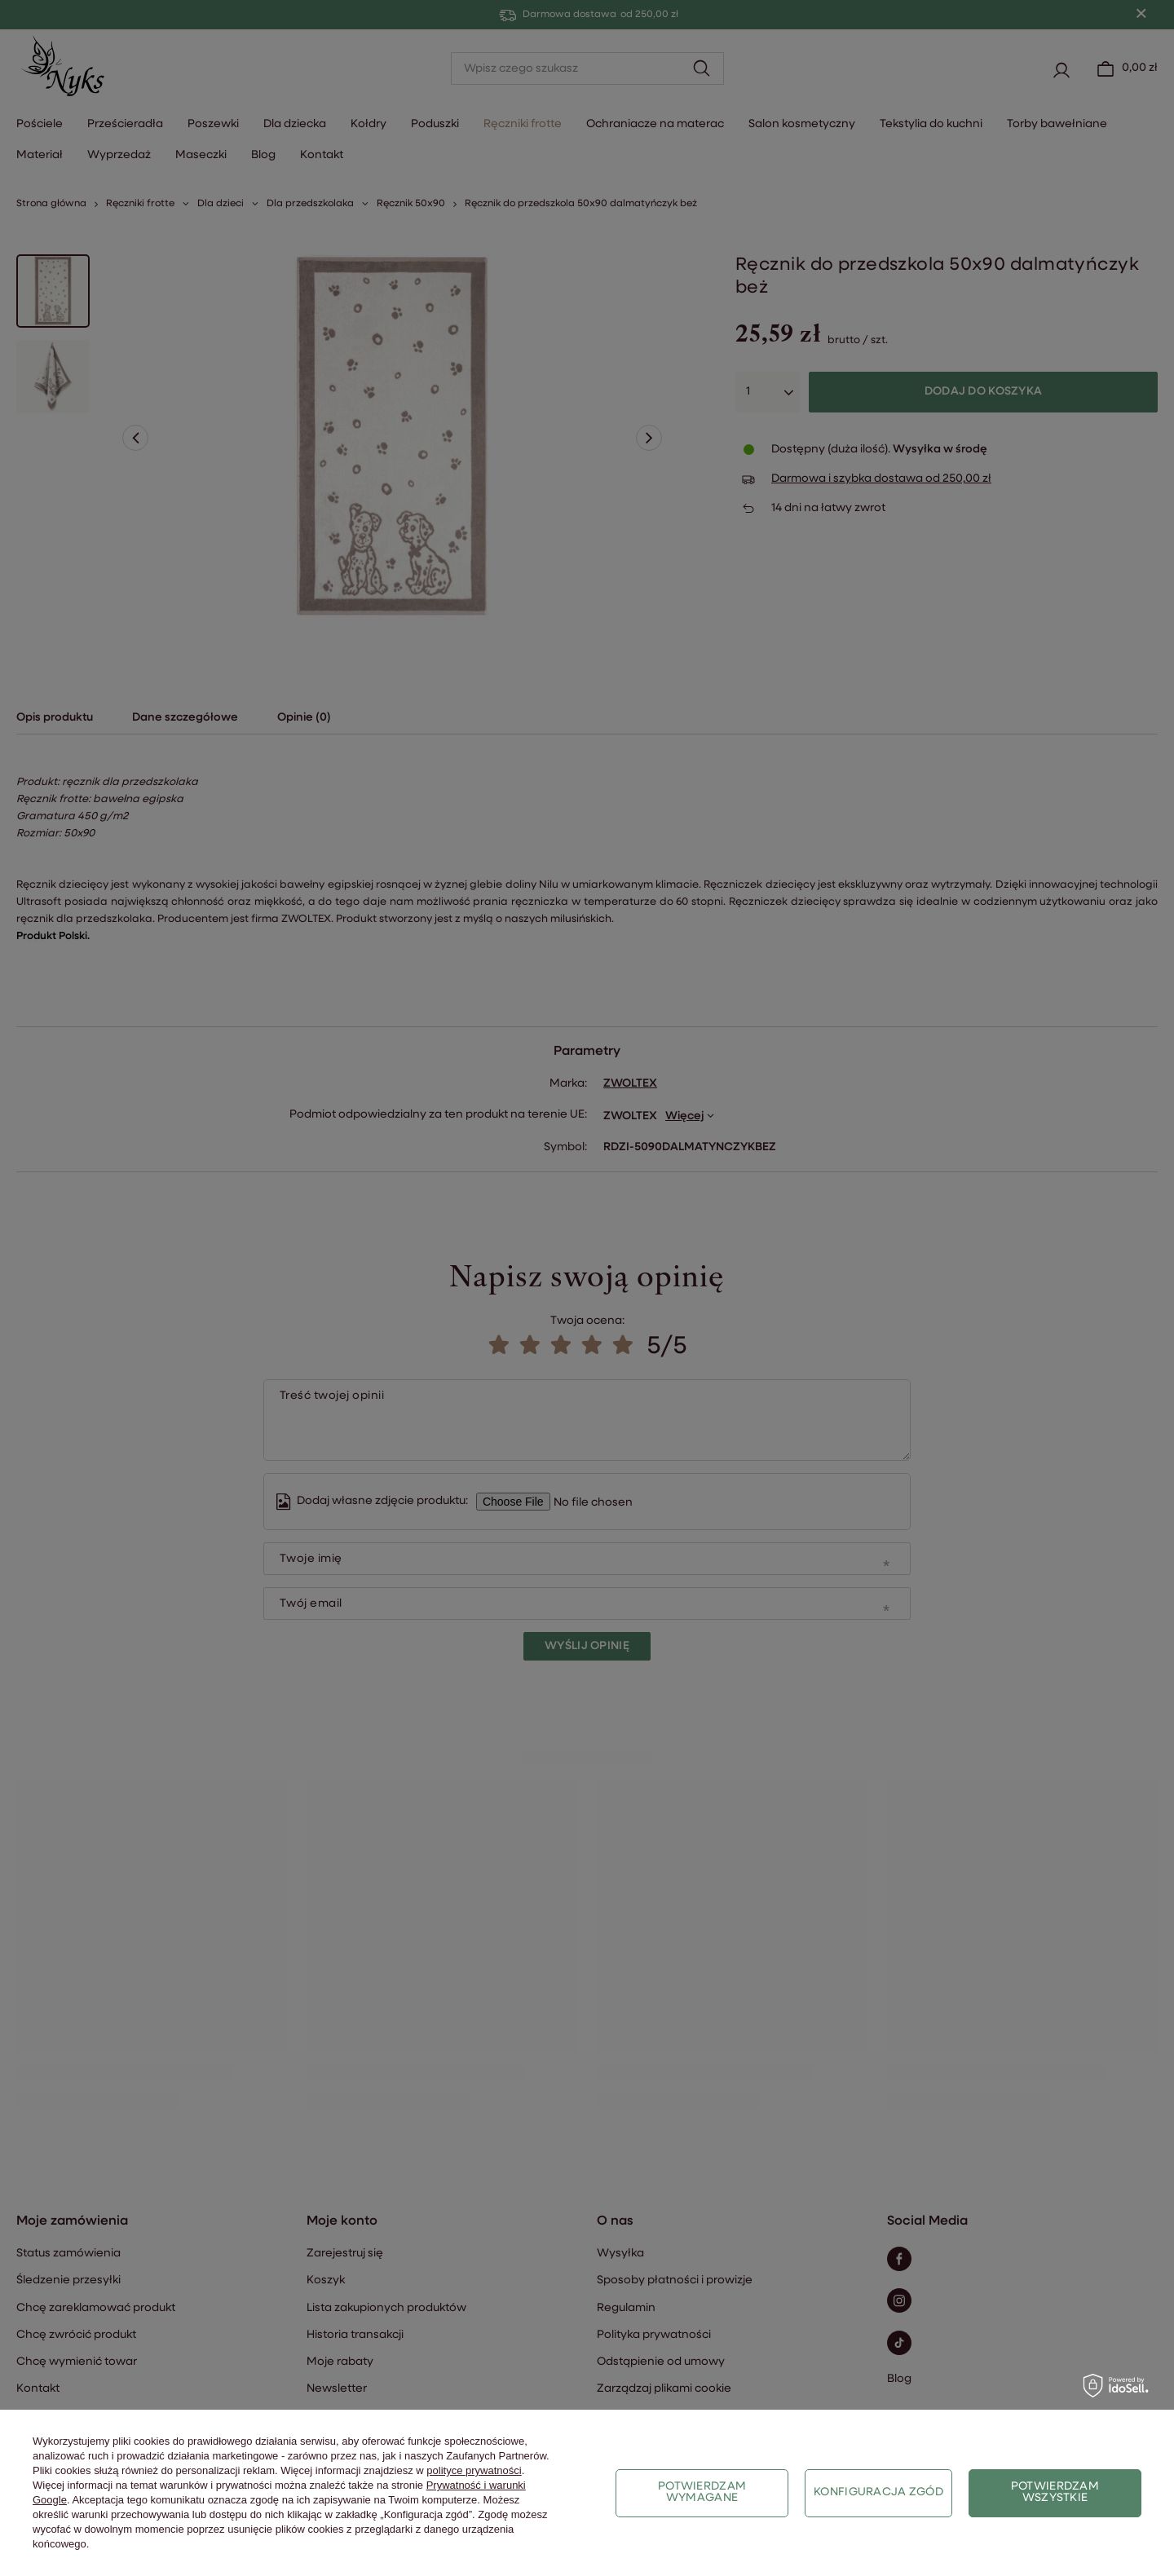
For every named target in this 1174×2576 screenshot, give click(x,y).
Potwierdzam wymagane (702, 2492)
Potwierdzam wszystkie (1055, 2492)
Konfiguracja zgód (878, 2492)
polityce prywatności (473, 2470)
